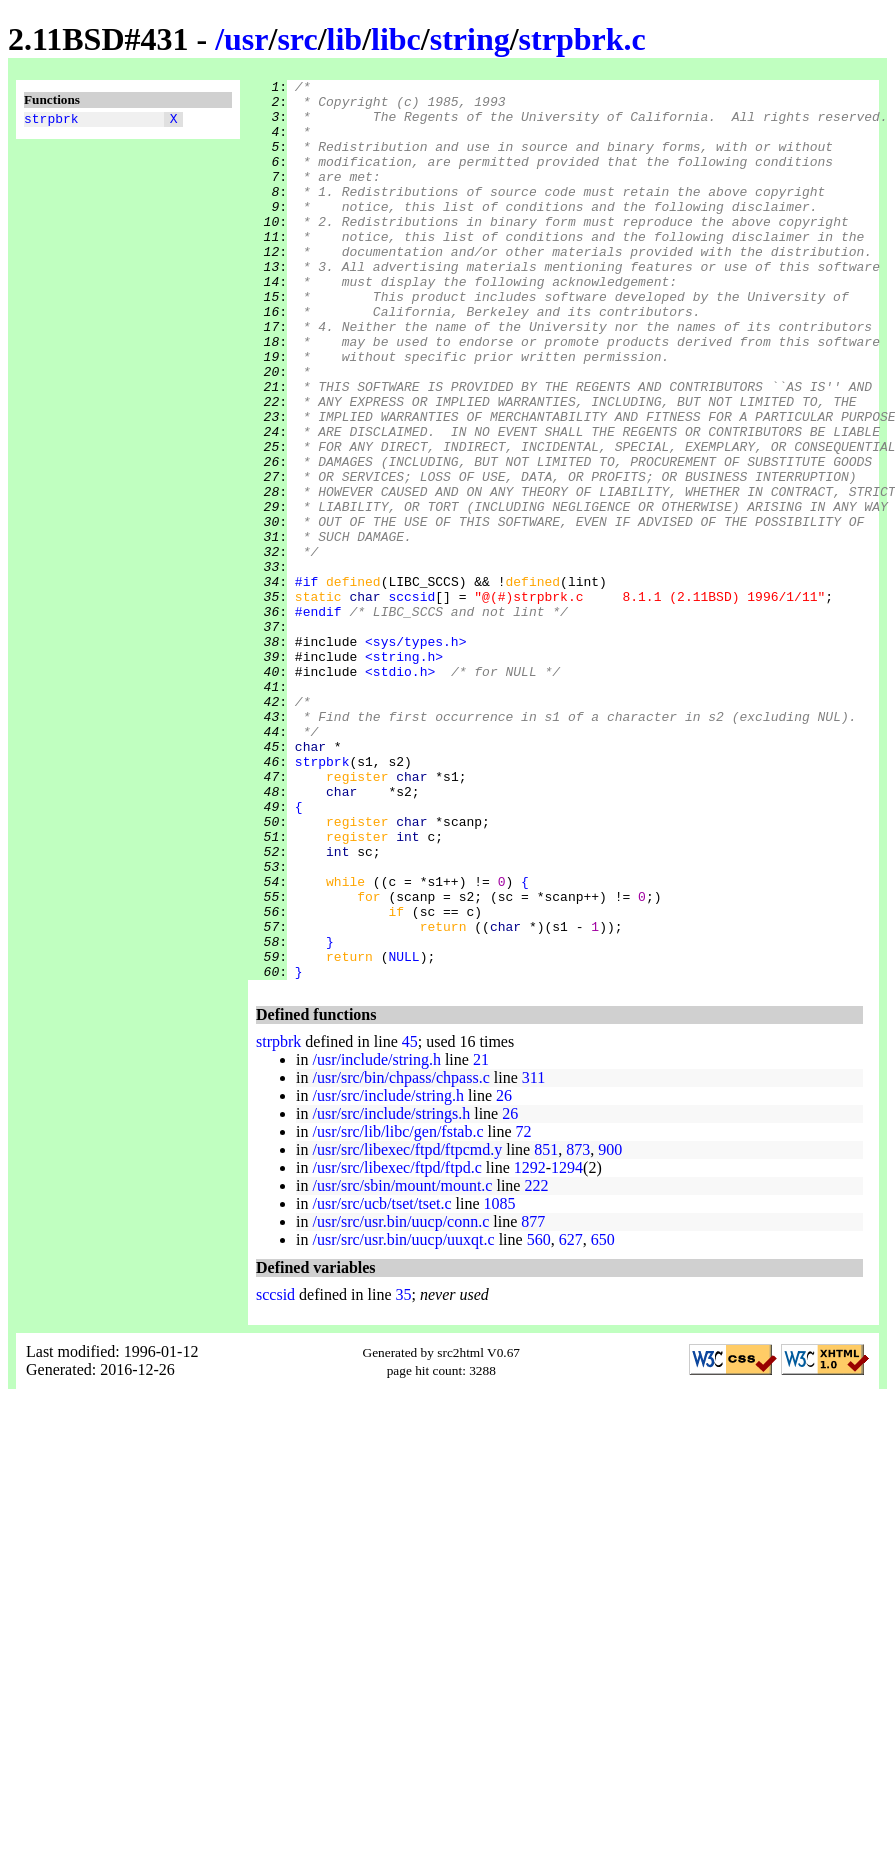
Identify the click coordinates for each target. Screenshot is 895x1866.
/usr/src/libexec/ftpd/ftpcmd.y (407, 1329)
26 (504, 1275)
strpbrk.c (582, 39)
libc (396, 39)
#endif (318, 719)
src (297, 39)
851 (546, 1329)
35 (404, 1474)
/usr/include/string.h (376, 1239)
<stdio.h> (400, 791)
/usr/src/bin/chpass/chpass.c (400, 1257)
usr (246, 39)
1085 (500, 1383)
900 (610, 1329)
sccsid (411, 701)
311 (533, 1257)
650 (603, 1419)
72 (524, 1311)
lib (345, 39)
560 (539, 1419)
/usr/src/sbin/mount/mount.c (402, 1365)
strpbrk (51, 121)
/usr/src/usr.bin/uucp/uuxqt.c (403, 1419)
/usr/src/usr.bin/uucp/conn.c (400, 1401)
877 (533, 1401)
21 (481, 1239)
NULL (403, 1133)
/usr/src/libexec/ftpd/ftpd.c (396, 1347)
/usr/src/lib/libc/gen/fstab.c (397, 1311)
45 (410, 1221)
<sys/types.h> (415, 755)
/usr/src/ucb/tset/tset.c (381, 1383)
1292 (530, 1347)
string (470, 39)
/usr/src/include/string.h (388, 1275)
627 (571, 1419)
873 (578, 1329)
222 (536, 1365)
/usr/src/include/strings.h (391, 1293)
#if (306, 683)
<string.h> (404, 773)
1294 (567, 1347)
